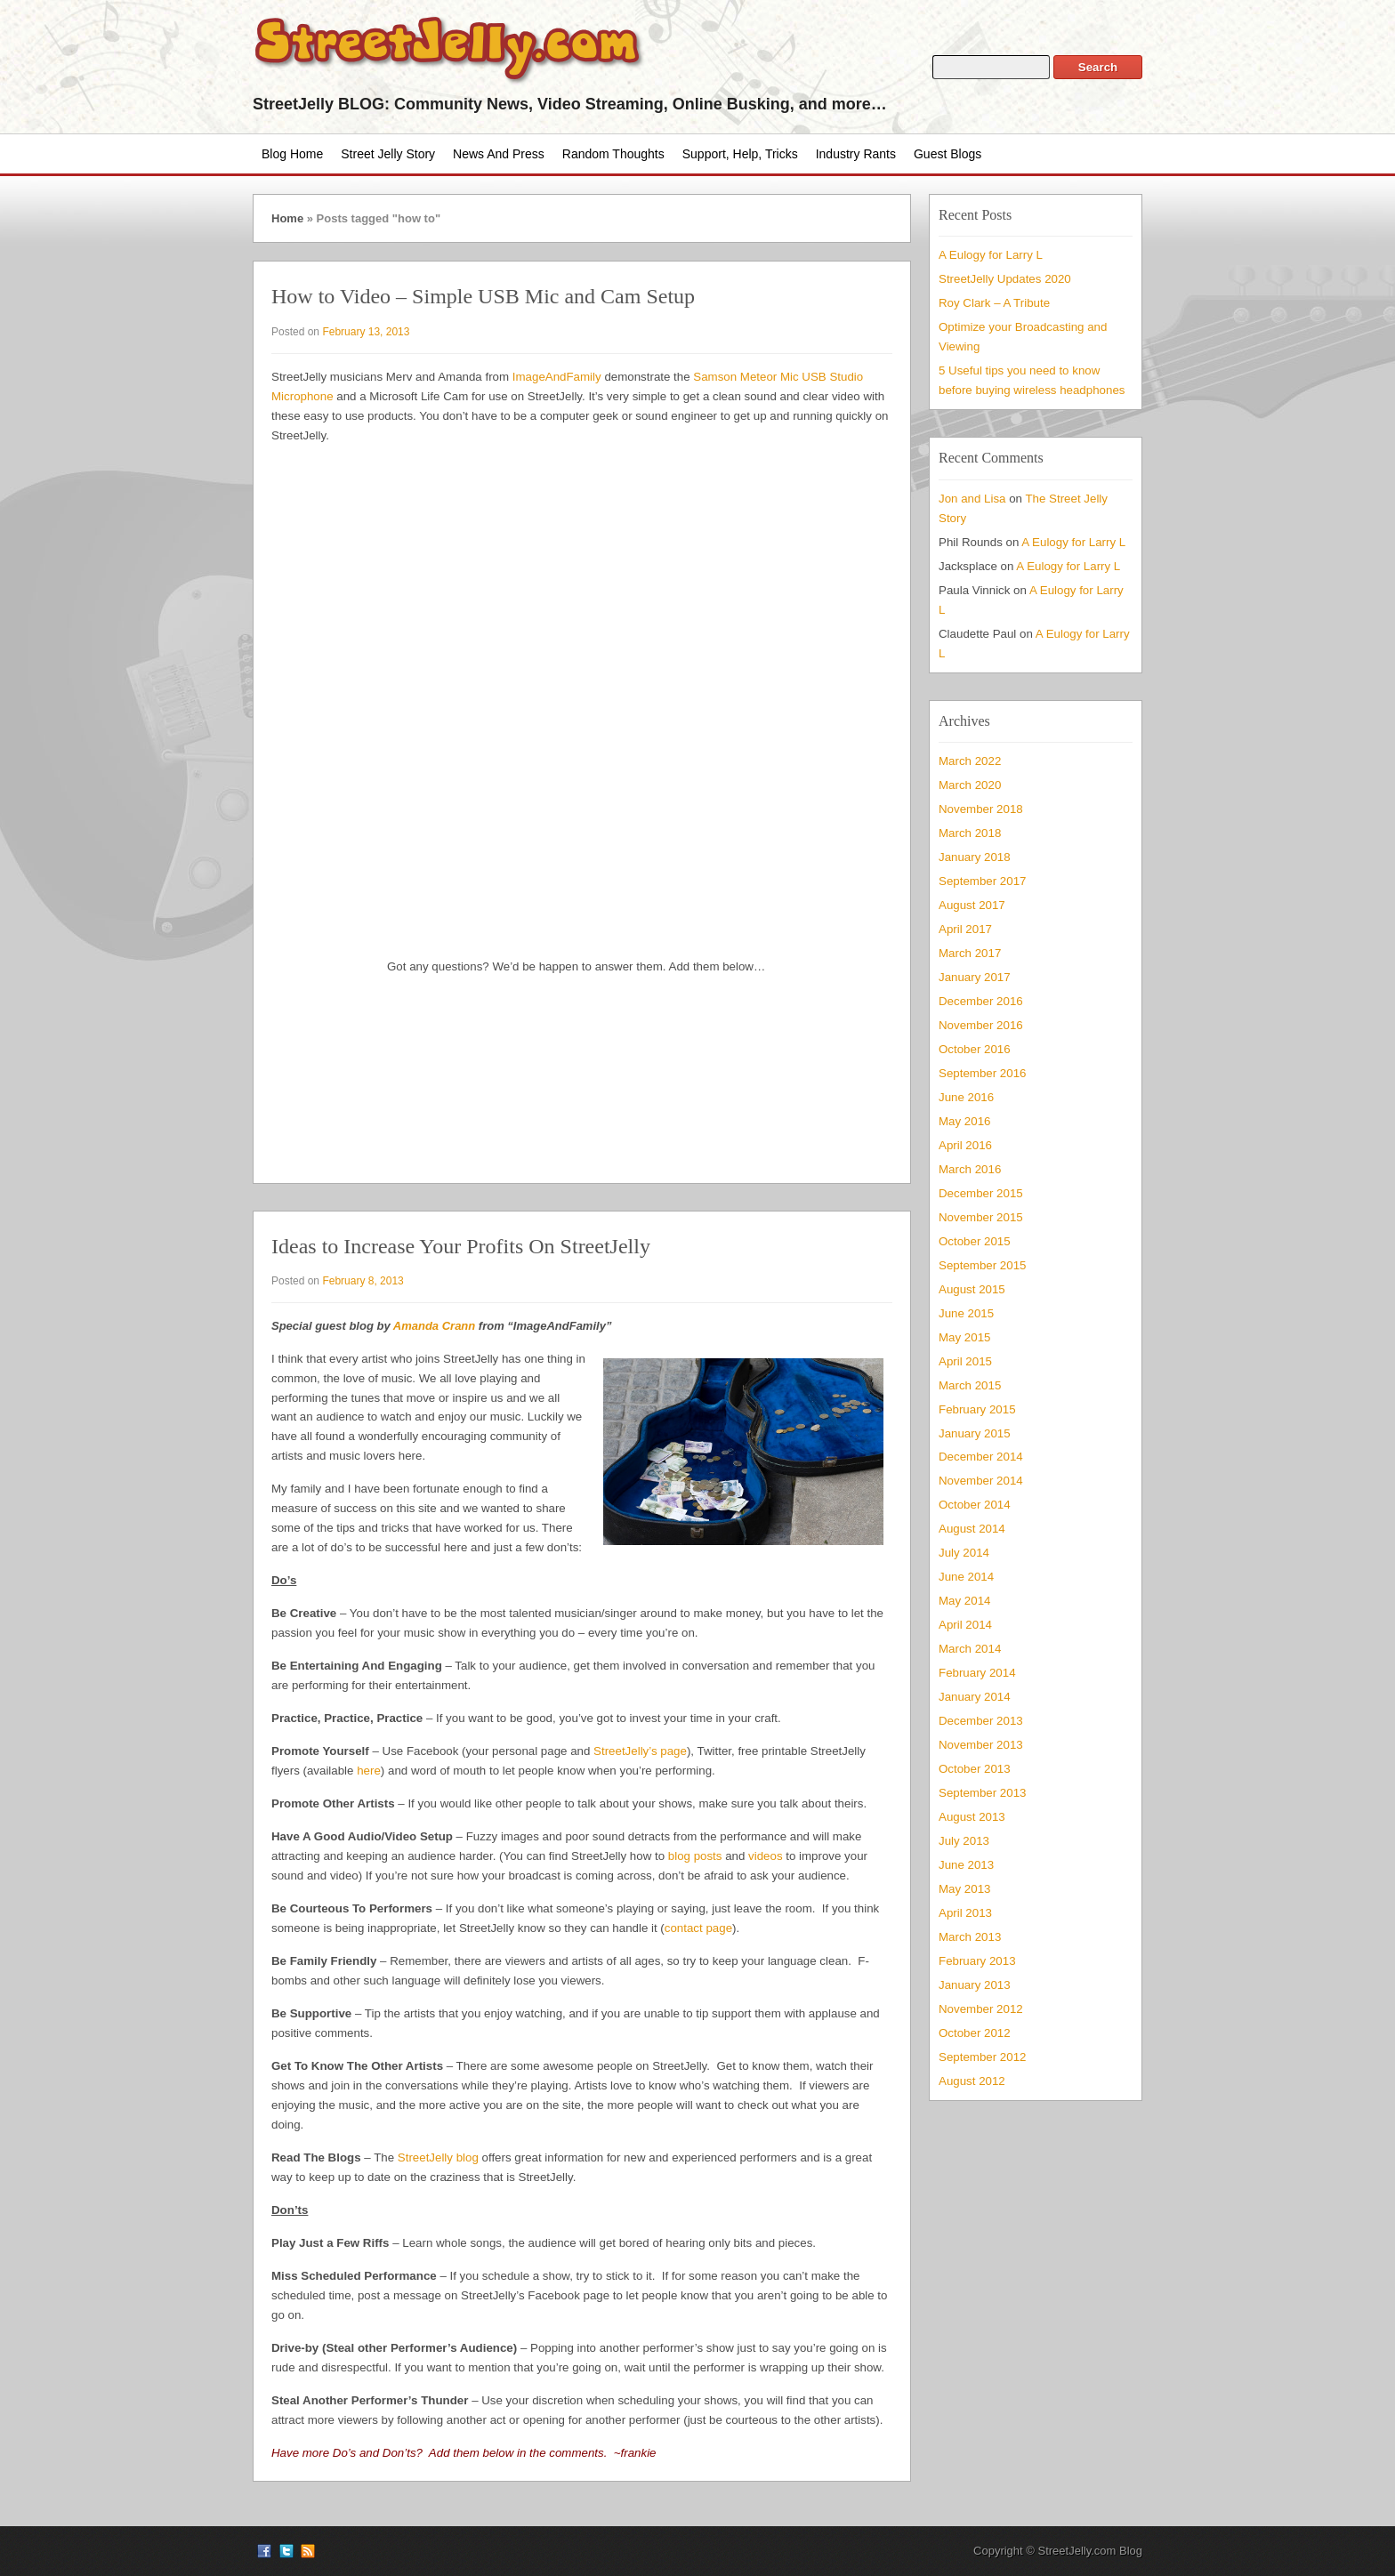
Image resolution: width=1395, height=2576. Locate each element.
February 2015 (977, 1409)
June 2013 (966, 1865)
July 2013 (964, 1840)
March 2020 (970, 785)
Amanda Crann (434, 1325)
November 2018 (981, 809)
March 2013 (970, 1937)
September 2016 (982, 1073)
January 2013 (975, 1985)
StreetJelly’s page (640, 1751)
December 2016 (981, 1001)
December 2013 (981, 1720)
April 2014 (965, 1624)
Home (287, 218)
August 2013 (972, 1816)
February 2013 (977, 1961)
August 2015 (972, 1289)
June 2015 (966, 1313)
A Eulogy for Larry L (991, 255)
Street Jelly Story (388, 154)
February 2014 (977, 1672)
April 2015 (965, 1361)
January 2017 (975, 977)
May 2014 (964, 1600)
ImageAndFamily (556, 376)
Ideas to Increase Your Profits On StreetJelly (460, 1246)
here (369, 1770)
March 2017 (970, 953)
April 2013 (965, 1913)
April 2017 (965, 929)
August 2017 (972, 905)
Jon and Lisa (972, 498)
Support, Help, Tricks (740, 154)
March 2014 (970, 1648)
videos (765, 1856)
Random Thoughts (613, 154)
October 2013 (975, 1768)
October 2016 (975, 1049)
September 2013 (982, 1792)
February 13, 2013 (365, 332)
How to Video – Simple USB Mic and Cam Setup (483, 296)
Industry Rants (856, 154)
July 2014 (964, 1552)
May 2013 (964, 1889)
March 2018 (970, 833)
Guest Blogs (947, 154)
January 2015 (975, 1433)
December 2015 (981, 1193)
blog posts (695, 1856)
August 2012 (972, 2081)
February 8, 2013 (362, 1281)
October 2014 (975, 1504)
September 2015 (982, 1265)
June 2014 (966, 1576)
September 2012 (982, 2057)
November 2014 (981, 1480)
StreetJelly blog (438, 2157)
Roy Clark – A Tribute (994, 303)
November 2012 (981, 2009)
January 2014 (975, 1696)
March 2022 (970, 761)
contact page (698, 1928)
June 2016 (966, 1097)
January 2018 (975, 857)
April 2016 (965, 1145)
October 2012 (975, 2033)
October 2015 (975, 1241)
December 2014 (981, 1456)
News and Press (498, 154)
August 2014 (972, 1528)
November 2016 (981, 1025)
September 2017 (982, 881)
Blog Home (292, 154)
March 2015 (970, 1385)
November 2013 (981, 1744)
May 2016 (964, 1121)
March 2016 (970, 1169)
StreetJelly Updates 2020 (1005, 279)
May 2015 (964, 1337)
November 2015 (981, 1217)
